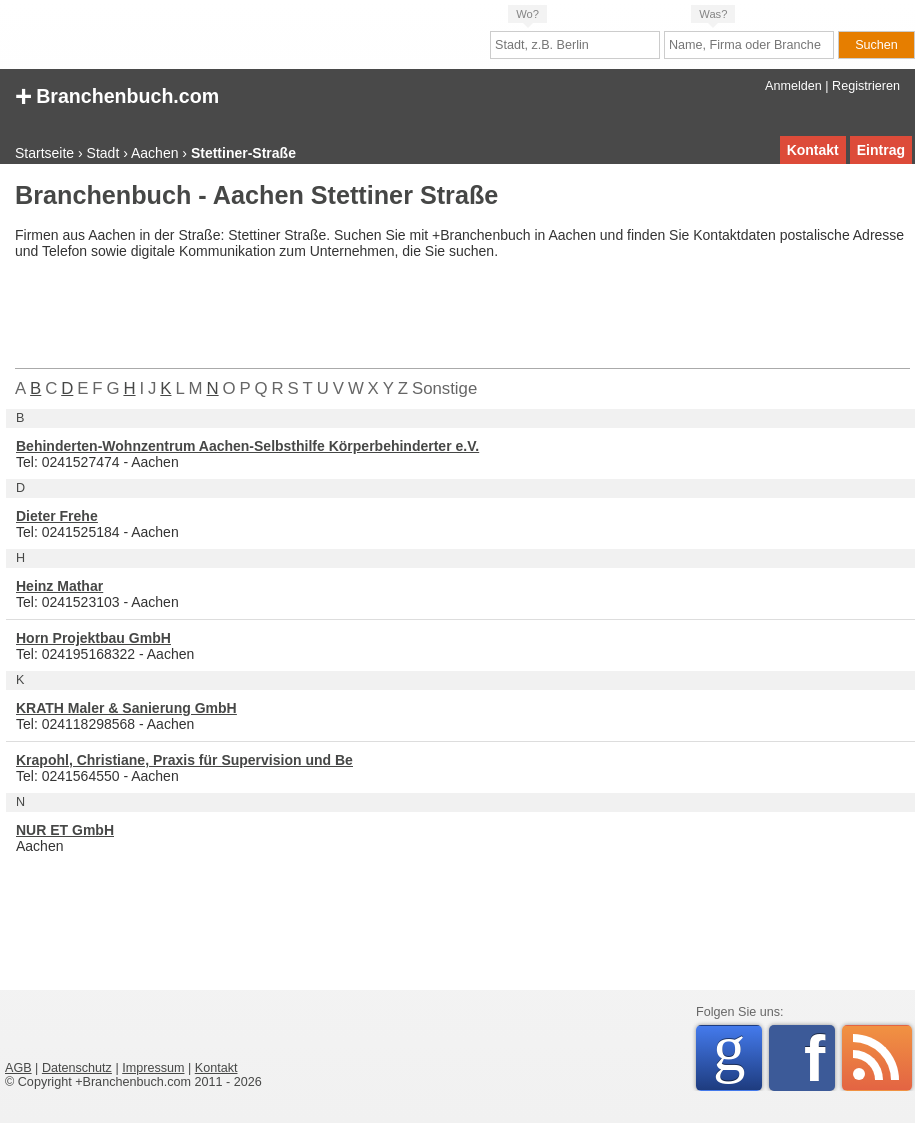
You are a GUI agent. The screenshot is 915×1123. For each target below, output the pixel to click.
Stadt (103, 153)
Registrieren (866, 86)
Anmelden (793, 86)
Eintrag (881, 150)
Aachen (154, 153)
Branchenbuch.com (117, 94)
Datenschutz (77, 1068)
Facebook (819, 1058)
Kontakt (813, 150)
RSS (877, 1058)
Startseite (44, 153)
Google (737, 1054)
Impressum (153, 1068)
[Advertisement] (379, 318)
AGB (18, 1068)
